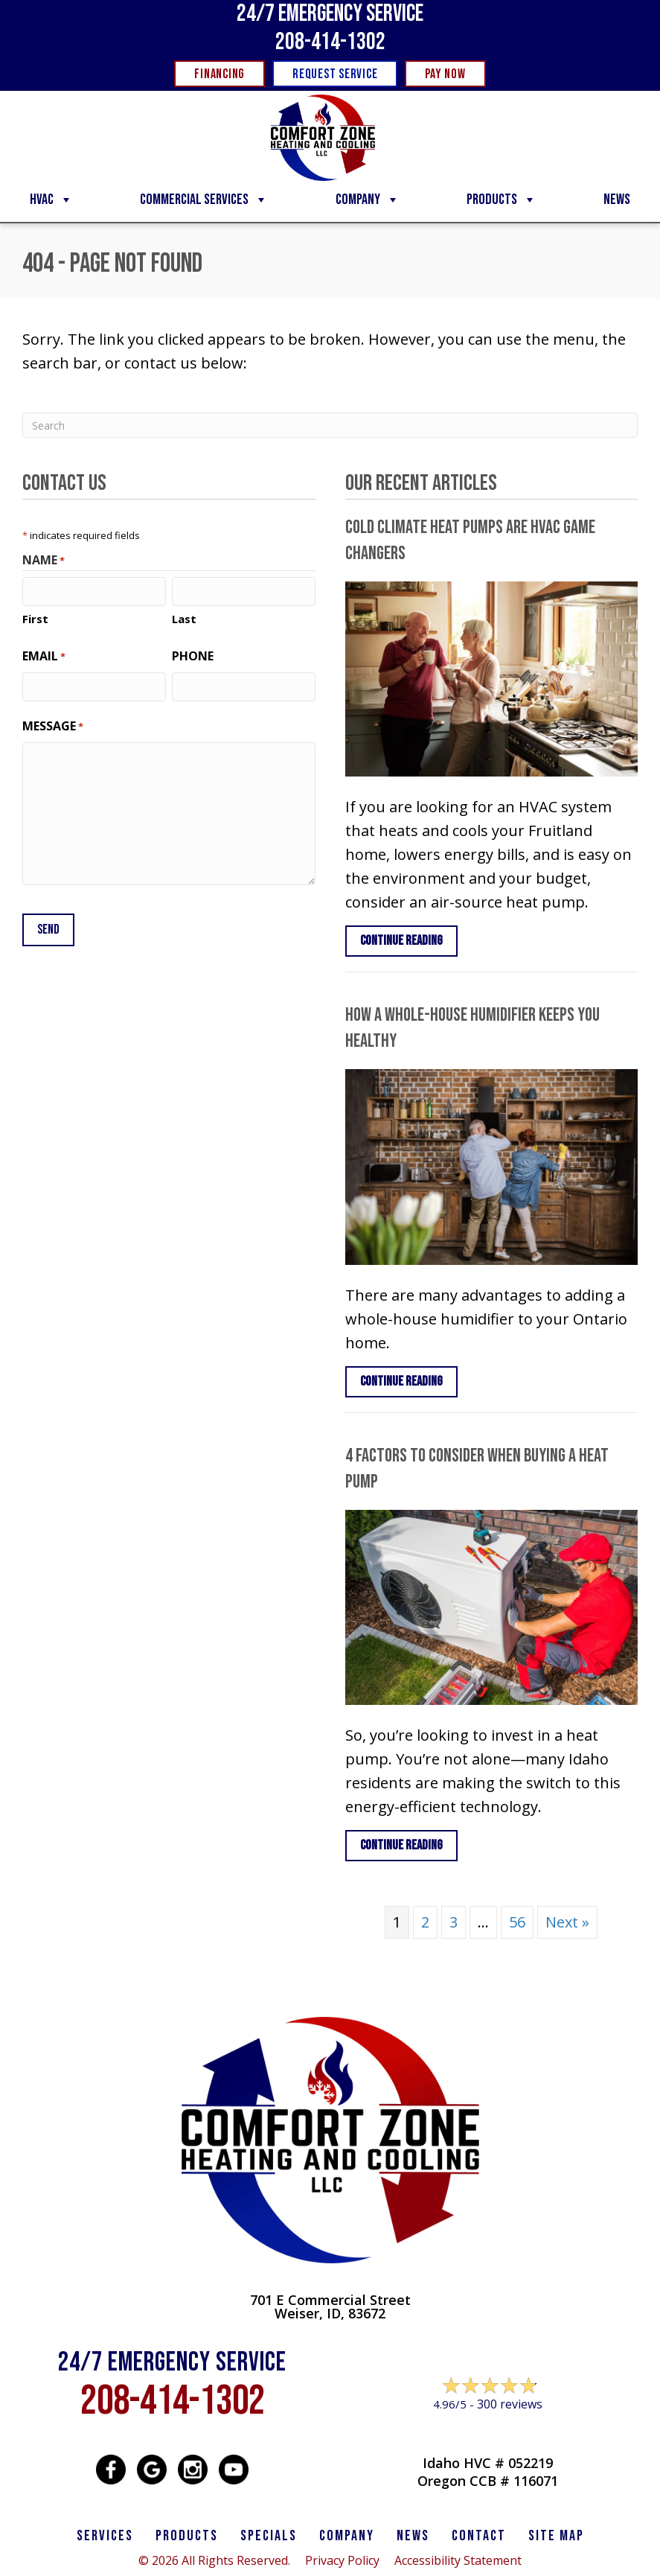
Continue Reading (401, 941)
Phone (193, 656)
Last (184, 618)
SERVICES (105, 2536)
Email (43, 656)
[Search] (330, 425)
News (616, 199)
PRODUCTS (187, 2536)
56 (517, 1922)
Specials (268, 2536)
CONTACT (479, 2536)
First (35, 618)
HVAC (51, 199)
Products (501, 199)
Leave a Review (487, 2433)
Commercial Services (204, 199)
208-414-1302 (330, 42)
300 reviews (509, 2404)
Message (52, 726)
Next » (567, 1922)
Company (368, 199)
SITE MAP (556, 2536)
